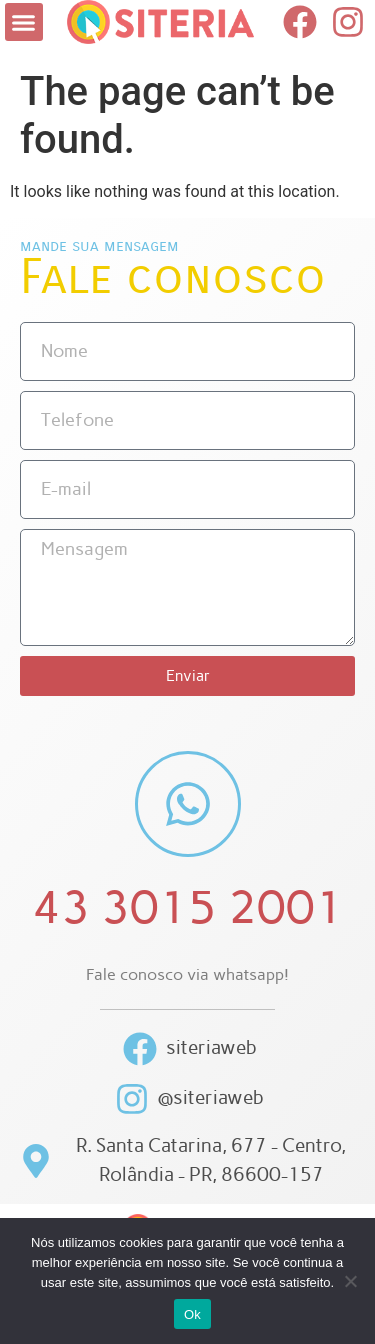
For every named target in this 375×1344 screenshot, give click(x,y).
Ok (192, 1314)
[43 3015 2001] (188, 804)
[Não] (350, 1281)
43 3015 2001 (188, 907)
